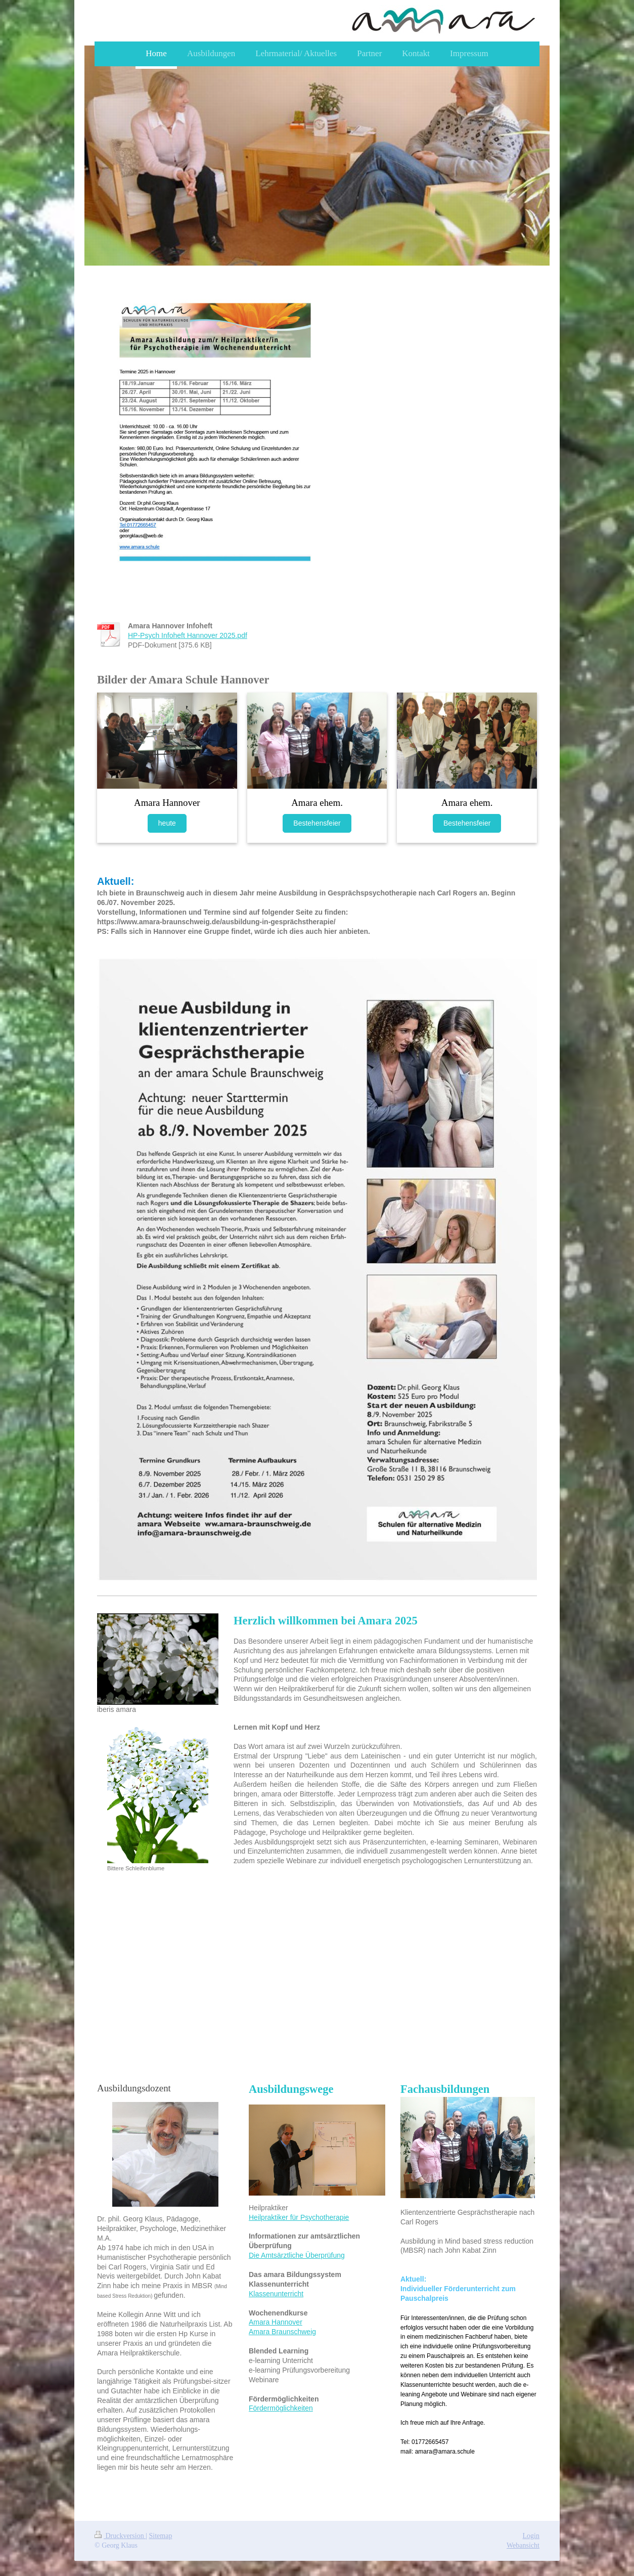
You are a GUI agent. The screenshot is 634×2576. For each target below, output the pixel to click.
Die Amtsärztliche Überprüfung (297, 2255)
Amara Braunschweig (282, 2332)
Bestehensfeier (316, 823)
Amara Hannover (275, 2322)
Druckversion (120, 2536)
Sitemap (160, 2536)
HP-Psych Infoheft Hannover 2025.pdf (187, 635)
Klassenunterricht (276, 2294)
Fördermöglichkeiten (281, 2408)
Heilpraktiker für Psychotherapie (299, 2217)
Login (531, 2536)
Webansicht (523, 2545)
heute (167, 823)
